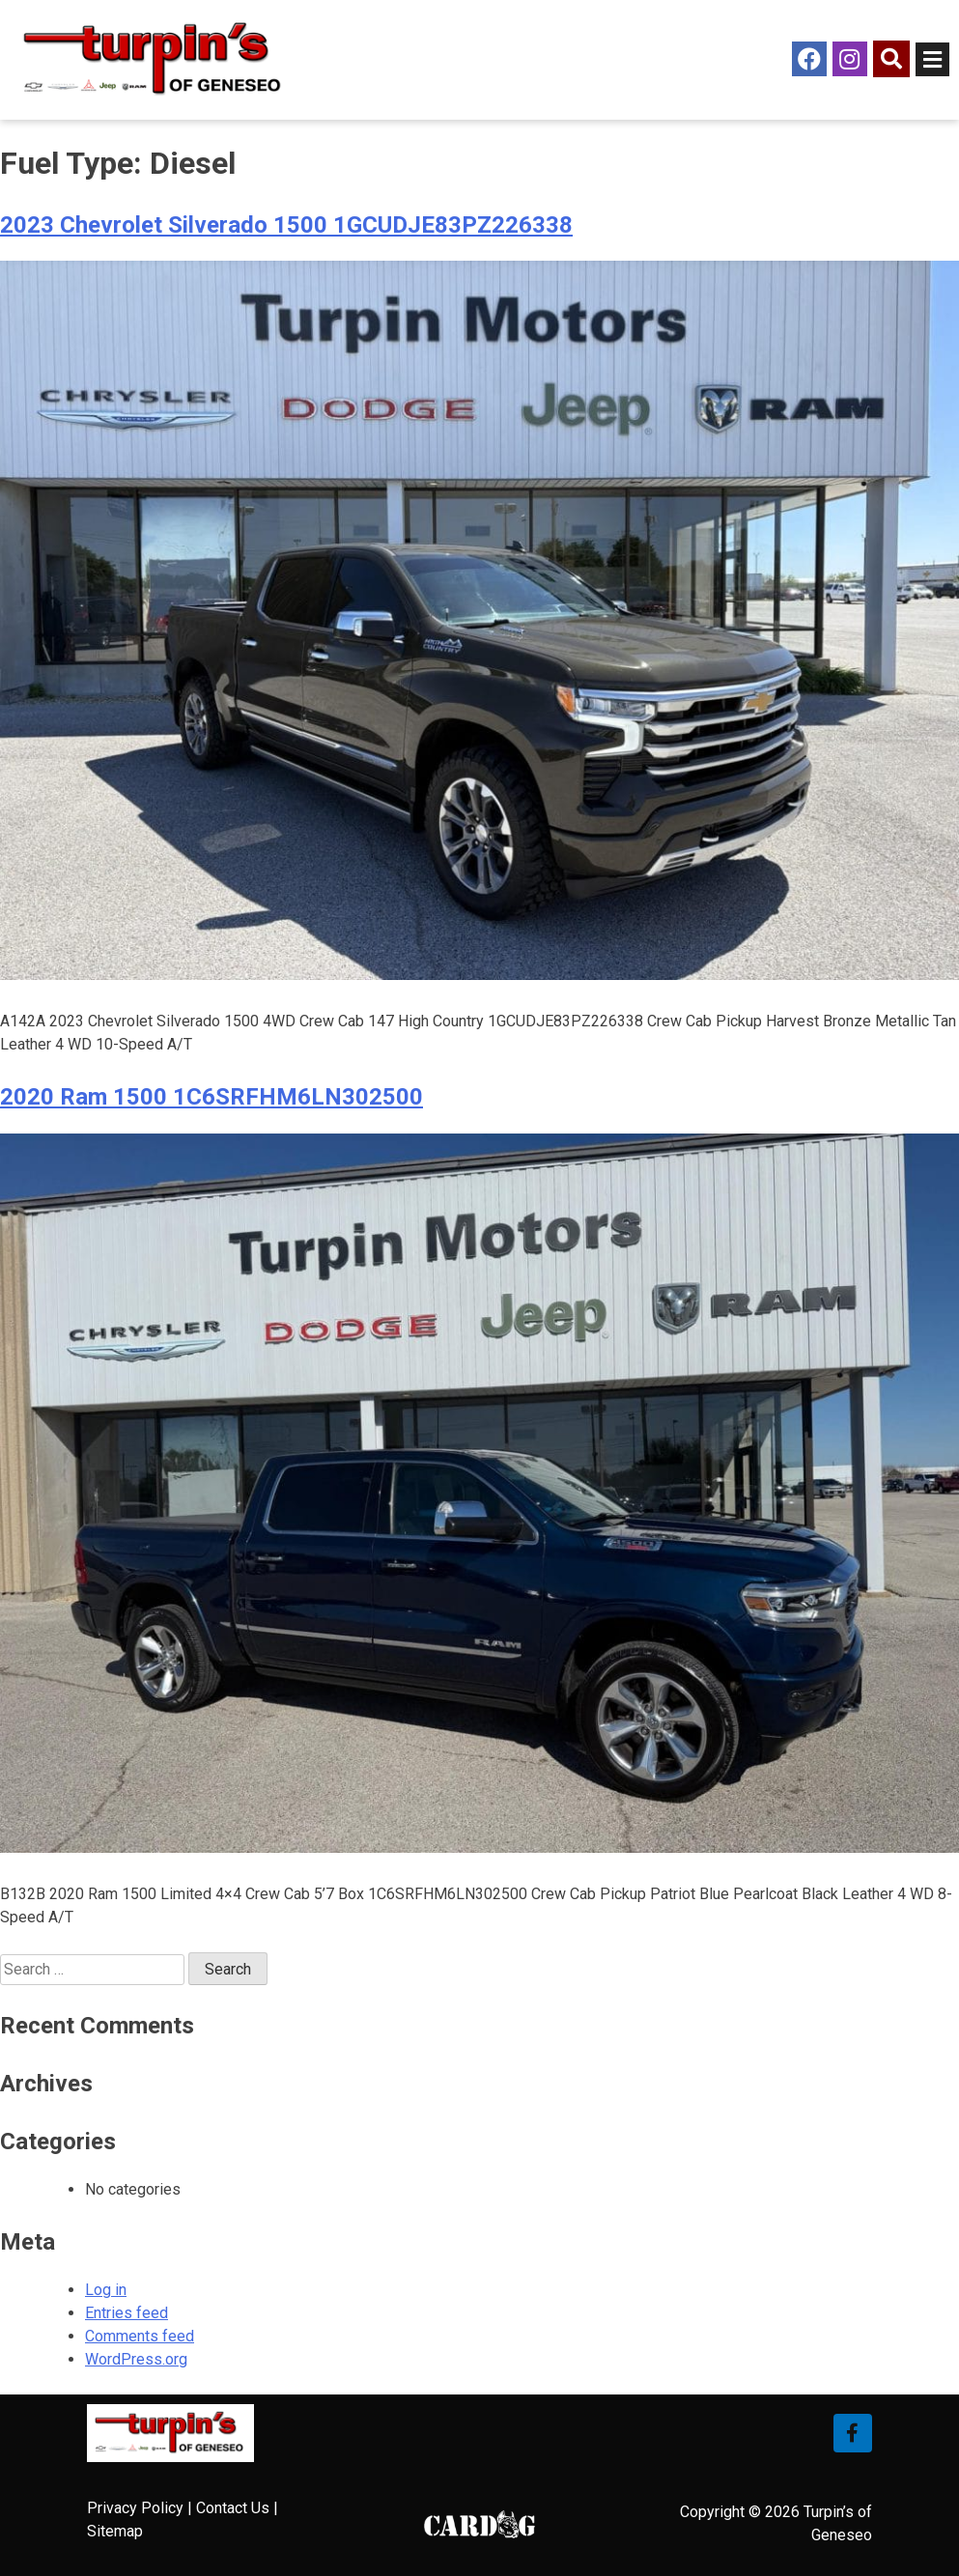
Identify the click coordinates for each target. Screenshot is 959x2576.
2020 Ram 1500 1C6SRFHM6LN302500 (211, 1096)
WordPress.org (136, 2359)
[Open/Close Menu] (932, 59)
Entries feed (126, 2313)
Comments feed (139, 2336)
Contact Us (232, 2508)
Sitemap (115, 2531)
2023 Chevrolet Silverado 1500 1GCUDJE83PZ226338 (286, 224)
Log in (106, 2290)
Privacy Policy (135, 2508)
